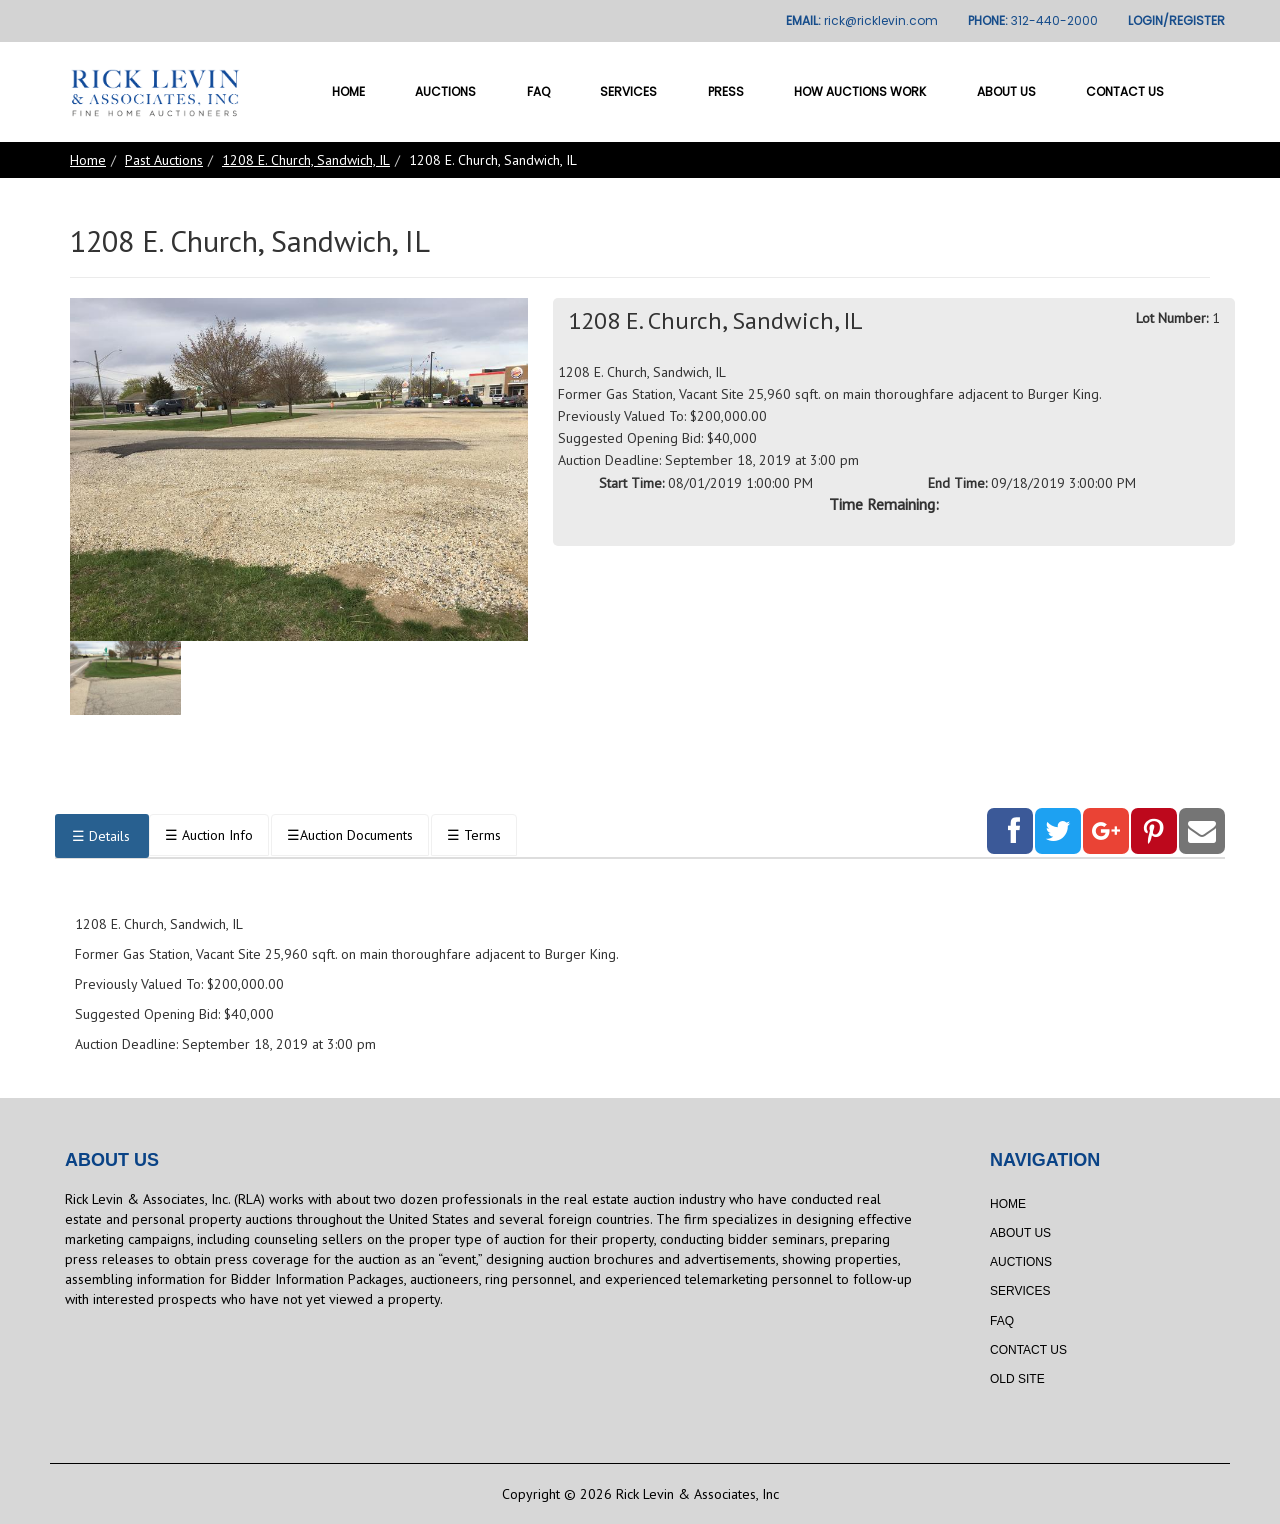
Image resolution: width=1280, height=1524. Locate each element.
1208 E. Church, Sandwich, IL (306, 160)
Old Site (1017, 1379)
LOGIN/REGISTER (1176, 20)
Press (726, 91)
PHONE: (1033, 20)
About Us (1006, 91)
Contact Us (1125, 91)
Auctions (445, 91)
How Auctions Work (860, 91)
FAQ (538, 91)
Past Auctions (164, 160)
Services (628, 91)
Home (348, 91)
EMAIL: (862, 20)
